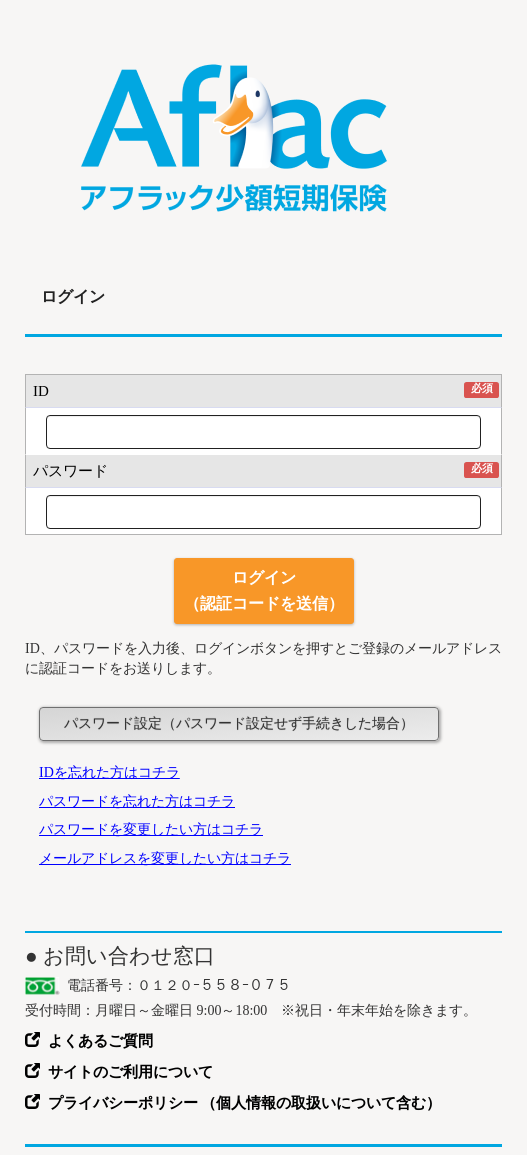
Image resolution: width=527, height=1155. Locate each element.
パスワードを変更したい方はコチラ (151, 829)
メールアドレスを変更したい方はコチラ (165, 858)
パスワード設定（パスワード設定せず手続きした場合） (239, 723)
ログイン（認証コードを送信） (264, 590)
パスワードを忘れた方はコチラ (137, 801)
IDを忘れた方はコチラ (109, 772)
